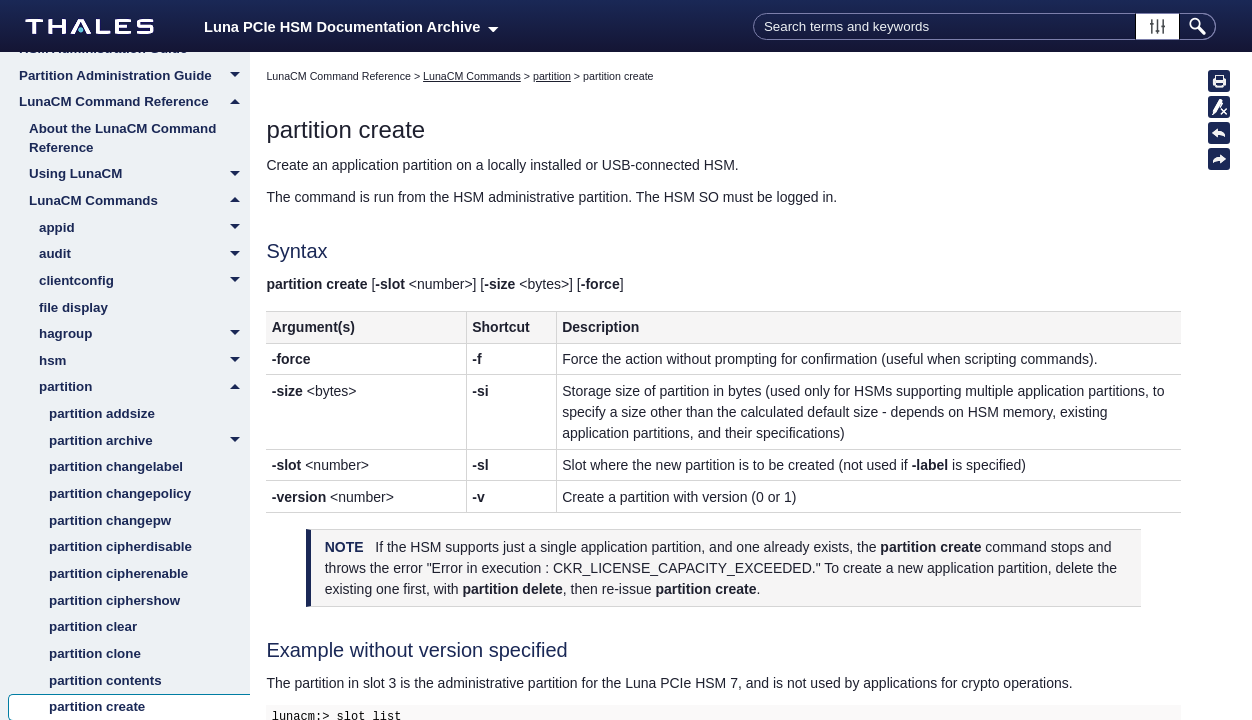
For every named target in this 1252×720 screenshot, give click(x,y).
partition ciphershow (114, 600)
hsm (144, 362)
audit (144, 255)
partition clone (95, 653)
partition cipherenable (118, 573)
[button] (1157, 26)
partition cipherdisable (120, 546)
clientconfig (144, 282)
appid (144, 229)
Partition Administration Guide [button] (134, 77)
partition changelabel (116, 466)
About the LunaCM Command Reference (122, 138)
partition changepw (110, 520)
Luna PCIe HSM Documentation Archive (351, 27)
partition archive (149, 442)
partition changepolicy (120, 493)
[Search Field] (984, 26)
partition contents (105, 680)
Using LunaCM (139, 175)
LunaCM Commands (139, 201)
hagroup (144, 335)
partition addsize (102, 413)
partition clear (93, 626)
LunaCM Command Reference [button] (134, 102)
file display (73, 307)
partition (144, 387)
